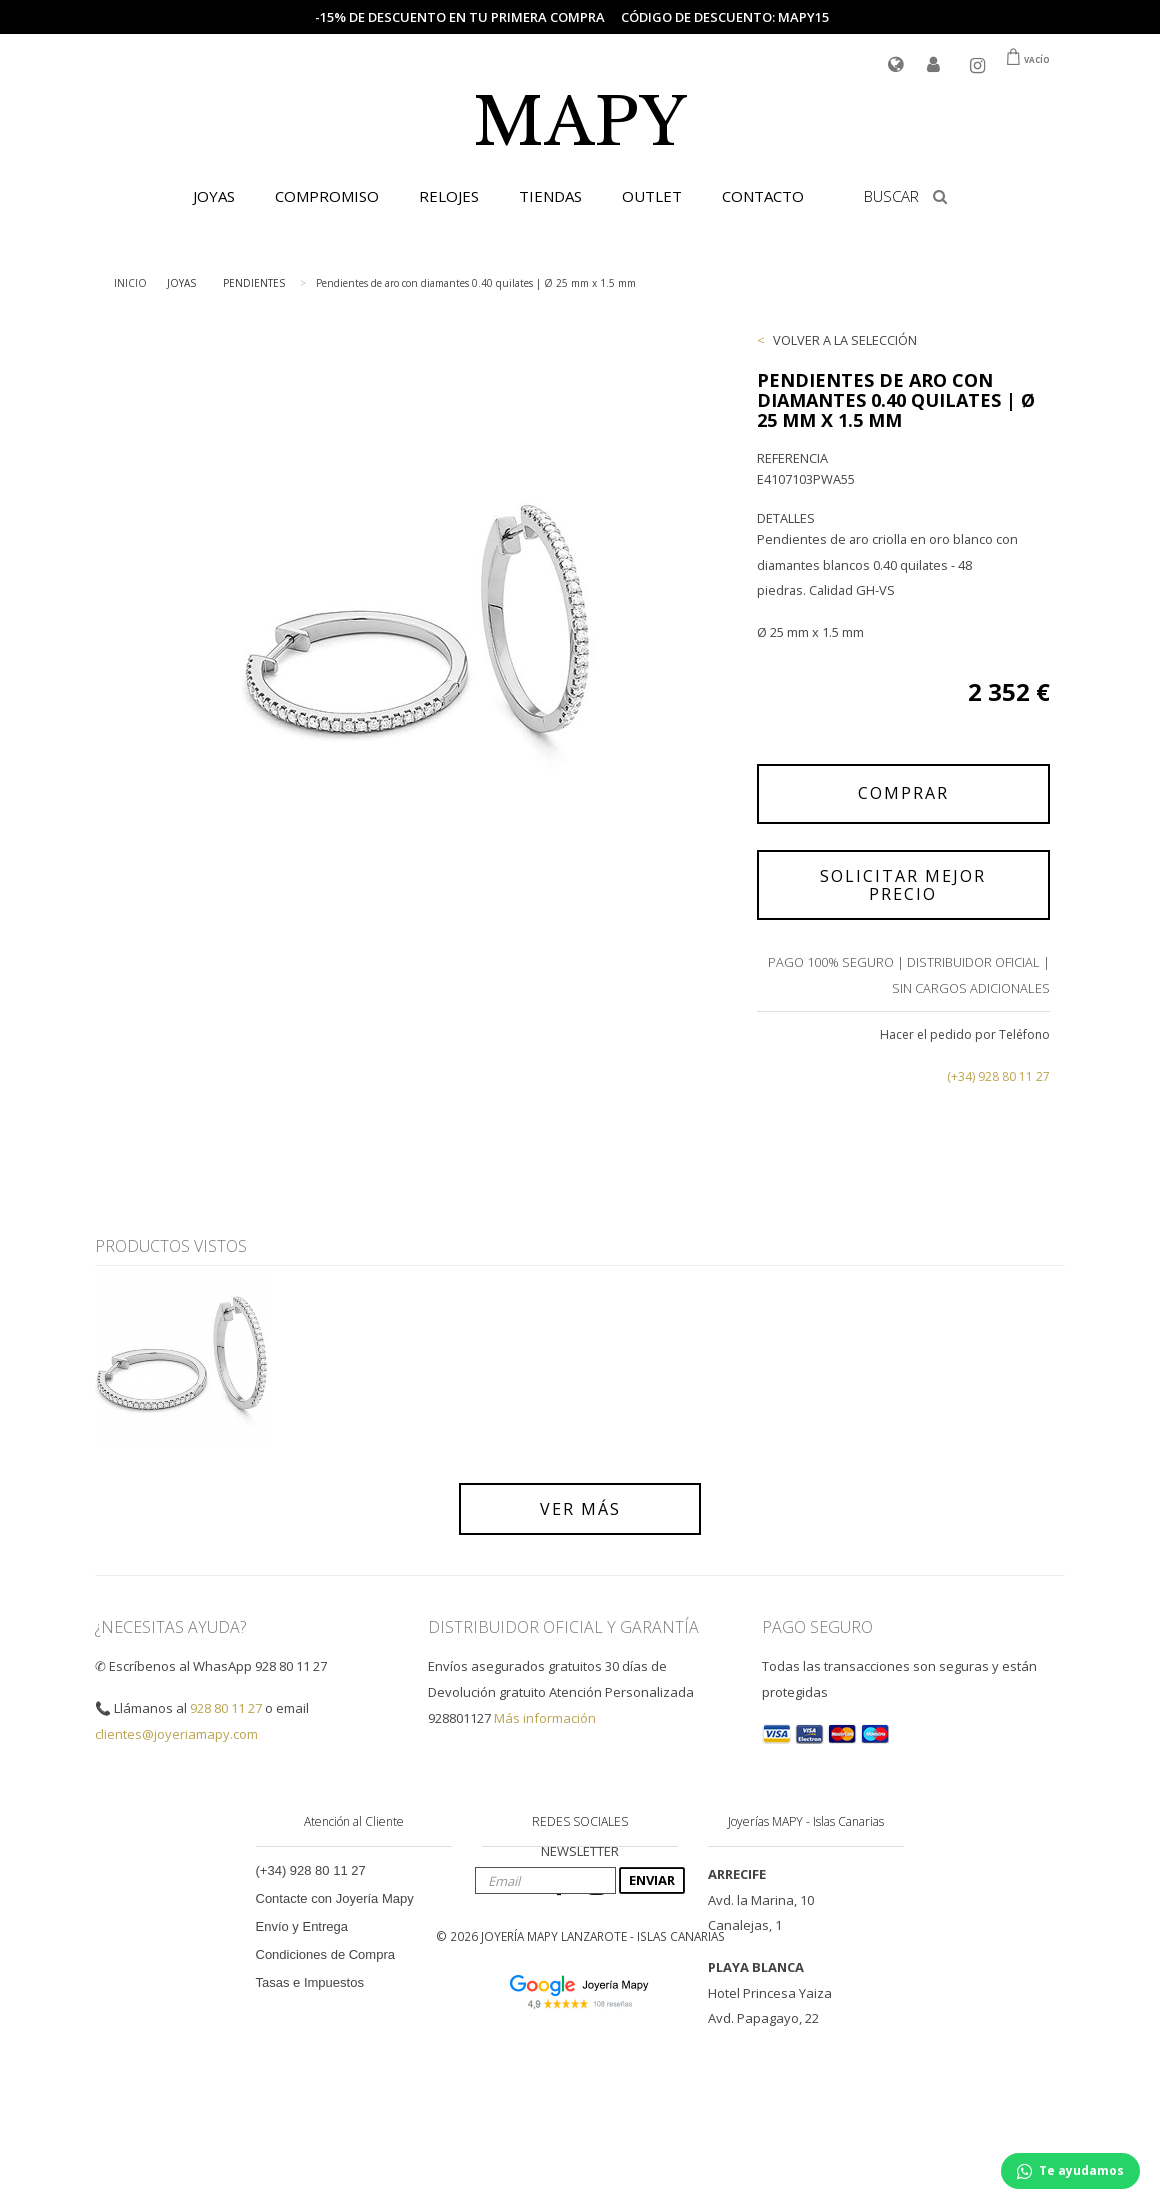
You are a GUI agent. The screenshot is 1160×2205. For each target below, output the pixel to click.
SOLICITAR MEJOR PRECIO (903, 885)
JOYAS (214, 196)
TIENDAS (550, 196)
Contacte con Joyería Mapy (335, 1898)
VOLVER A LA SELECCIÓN (845, 340)
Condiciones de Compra (325, 1954)
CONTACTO (763, 196)
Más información (545, 1718)
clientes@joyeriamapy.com (176, 1734)
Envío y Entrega (302, 1926)
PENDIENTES (254, 283)
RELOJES (449, 196)
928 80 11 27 (226, 1708)
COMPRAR (903, 793)
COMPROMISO (327, 196)
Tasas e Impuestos (310, 1982)
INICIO (130, 283)
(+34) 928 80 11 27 (998, 1076)
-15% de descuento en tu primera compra (460, 17)
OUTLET (652, 196)
